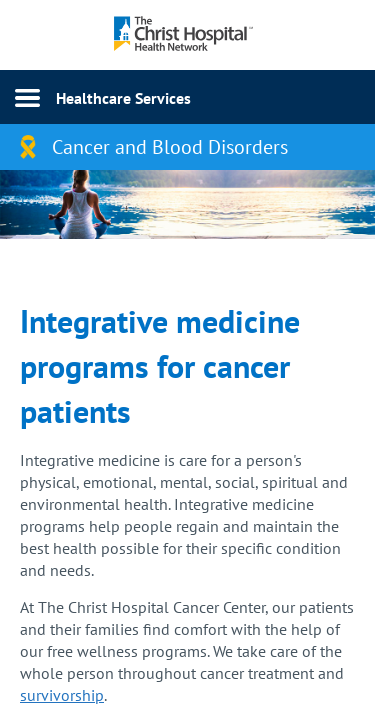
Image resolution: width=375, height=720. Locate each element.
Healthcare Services (123, 98)
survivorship (62, 695)
